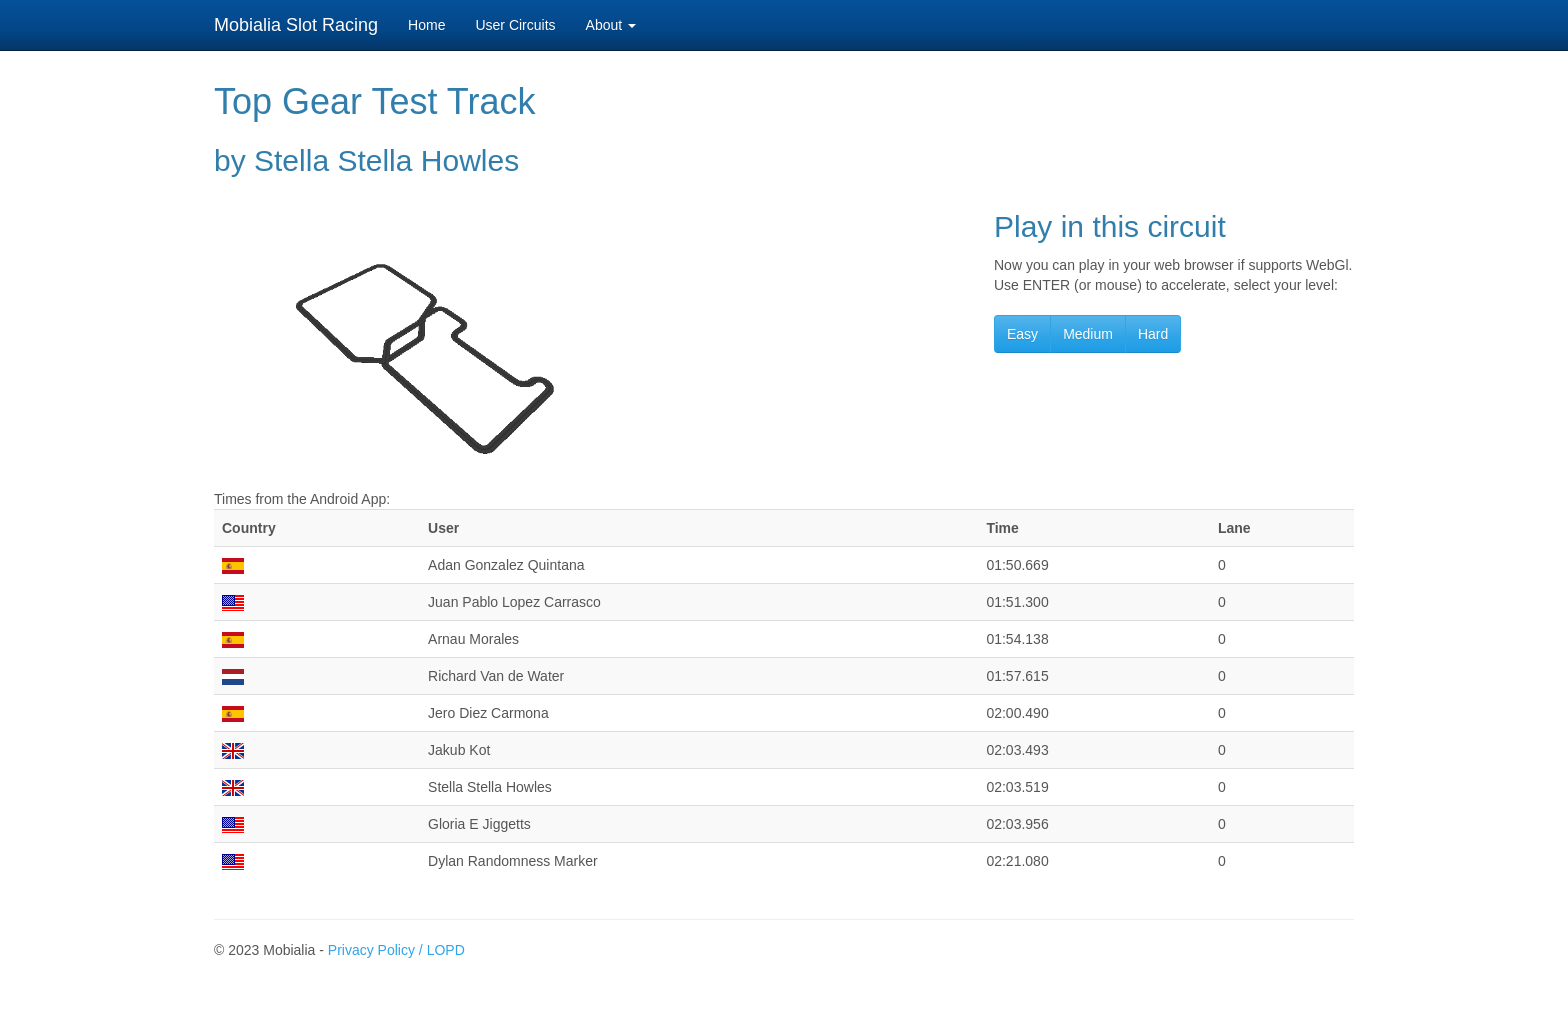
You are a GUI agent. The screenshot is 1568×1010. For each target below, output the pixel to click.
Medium (1088, 334)
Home (426, 25)
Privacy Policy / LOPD (396, 950)
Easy (1022, 334)
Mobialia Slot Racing (296, 25)
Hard (1153, 334)
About (611, 25)
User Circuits (515, 25)
